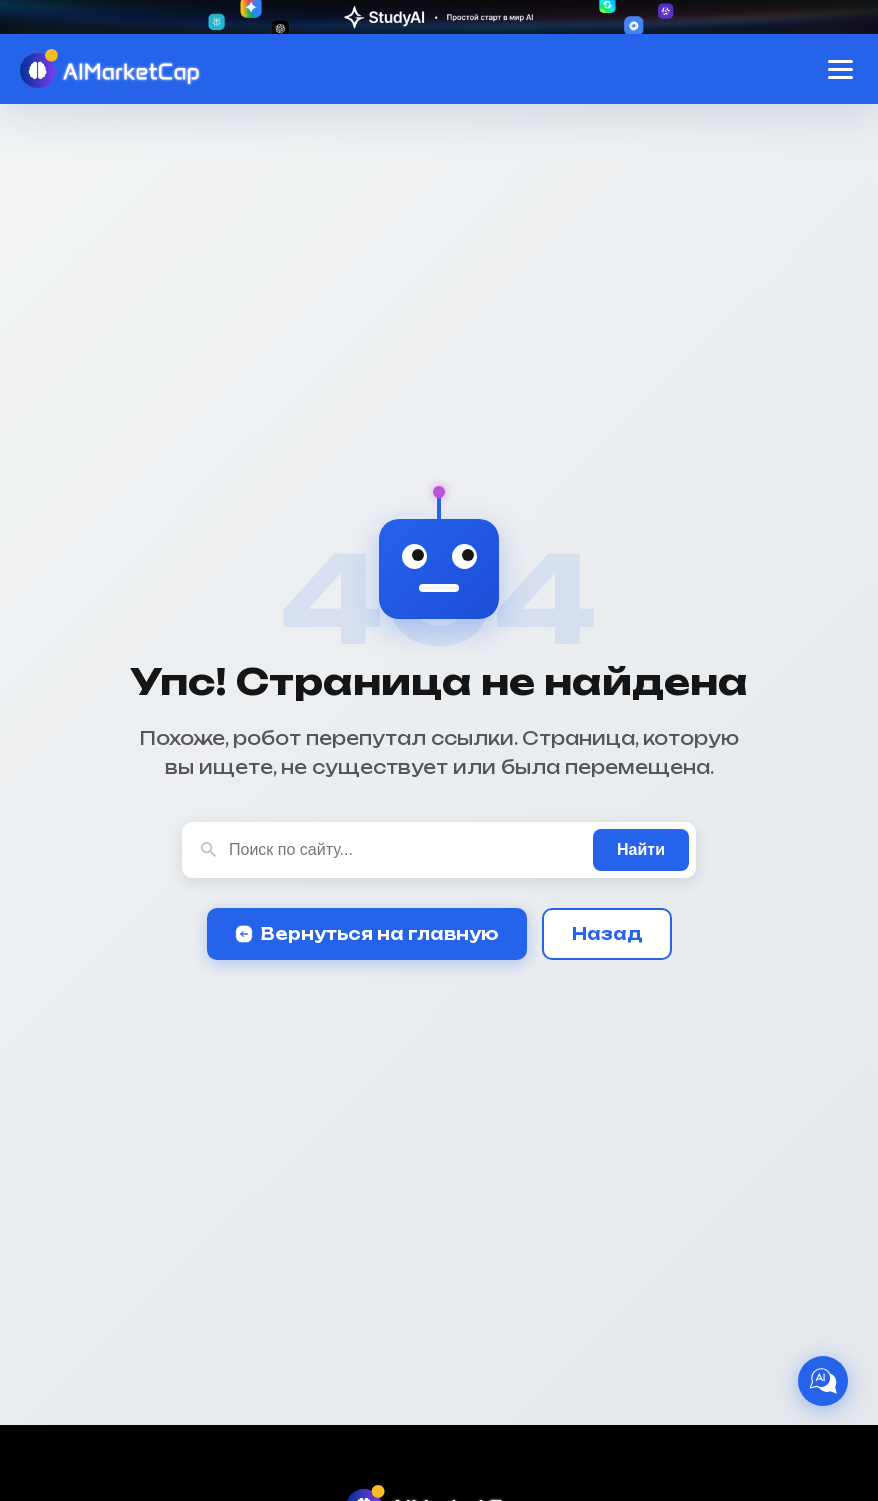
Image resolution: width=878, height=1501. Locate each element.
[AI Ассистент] (823, 1381)
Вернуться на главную (367, 934)
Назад (607, 934)
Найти (641, 849)
